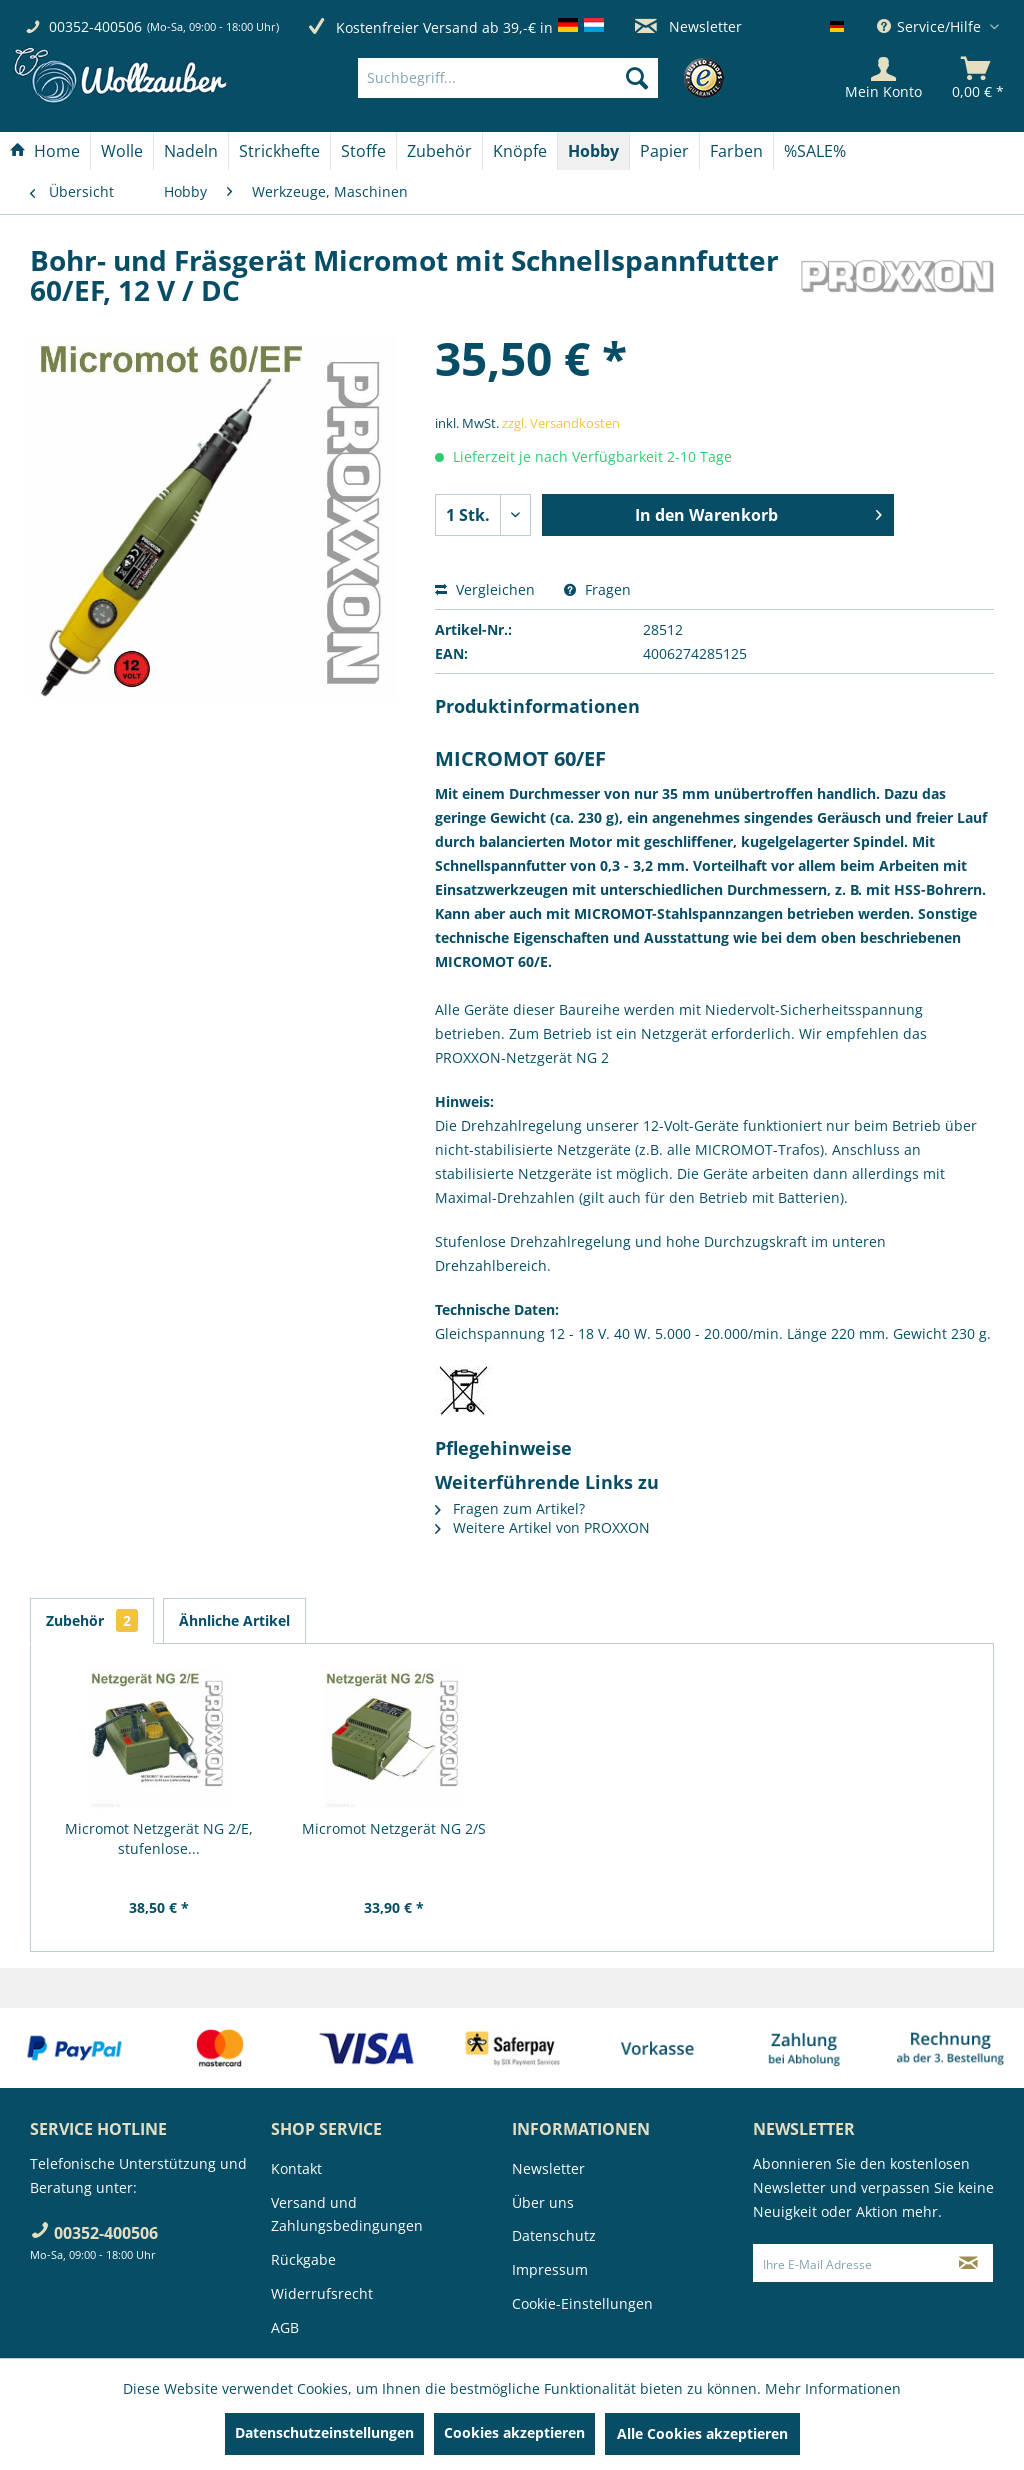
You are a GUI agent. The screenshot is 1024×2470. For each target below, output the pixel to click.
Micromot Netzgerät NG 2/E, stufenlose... (159, 1838)
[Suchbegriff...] (508, 78)
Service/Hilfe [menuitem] (931, 26)
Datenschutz (554, 2235)
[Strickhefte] (279, 151)
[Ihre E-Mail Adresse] (849, 2263)
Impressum (550, 2269)
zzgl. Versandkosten (561, 423)
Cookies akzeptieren (514, 2432)
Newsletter (688, 26)
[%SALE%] (815, 151)
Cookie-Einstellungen (582, 2303)
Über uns (543, 2202)
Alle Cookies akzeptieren (702, 2433)
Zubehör (92, 1620)
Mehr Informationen (833, 2388)
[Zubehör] (439, 151)
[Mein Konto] (883, 78)
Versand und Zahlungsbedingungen (347, 2214)
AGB (285, 2327)
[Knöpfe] (520, 151)
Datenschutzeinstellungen (324, 2432)
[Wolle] (122, 151)
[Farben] (736, 151)
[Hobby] (593, 151)
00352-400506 (95, 26)
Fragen (597, 589)
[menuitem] (538, 78)
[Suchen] (637, 78)
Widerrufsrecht (322, 2293)
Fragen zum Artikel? (510, 1508)
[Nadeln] (191, 151)
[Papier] (664, 151)
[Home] (45, 151)
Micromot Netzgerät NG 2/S (394, 1828)
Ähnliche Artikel (234, 1620)
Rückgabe (303, 2259)
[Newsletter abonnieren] (969, 2263)
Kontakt (296, 2168)
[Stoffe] (363, 151)
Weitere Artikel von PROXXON (542, 1527)
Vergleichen (485, 589)
